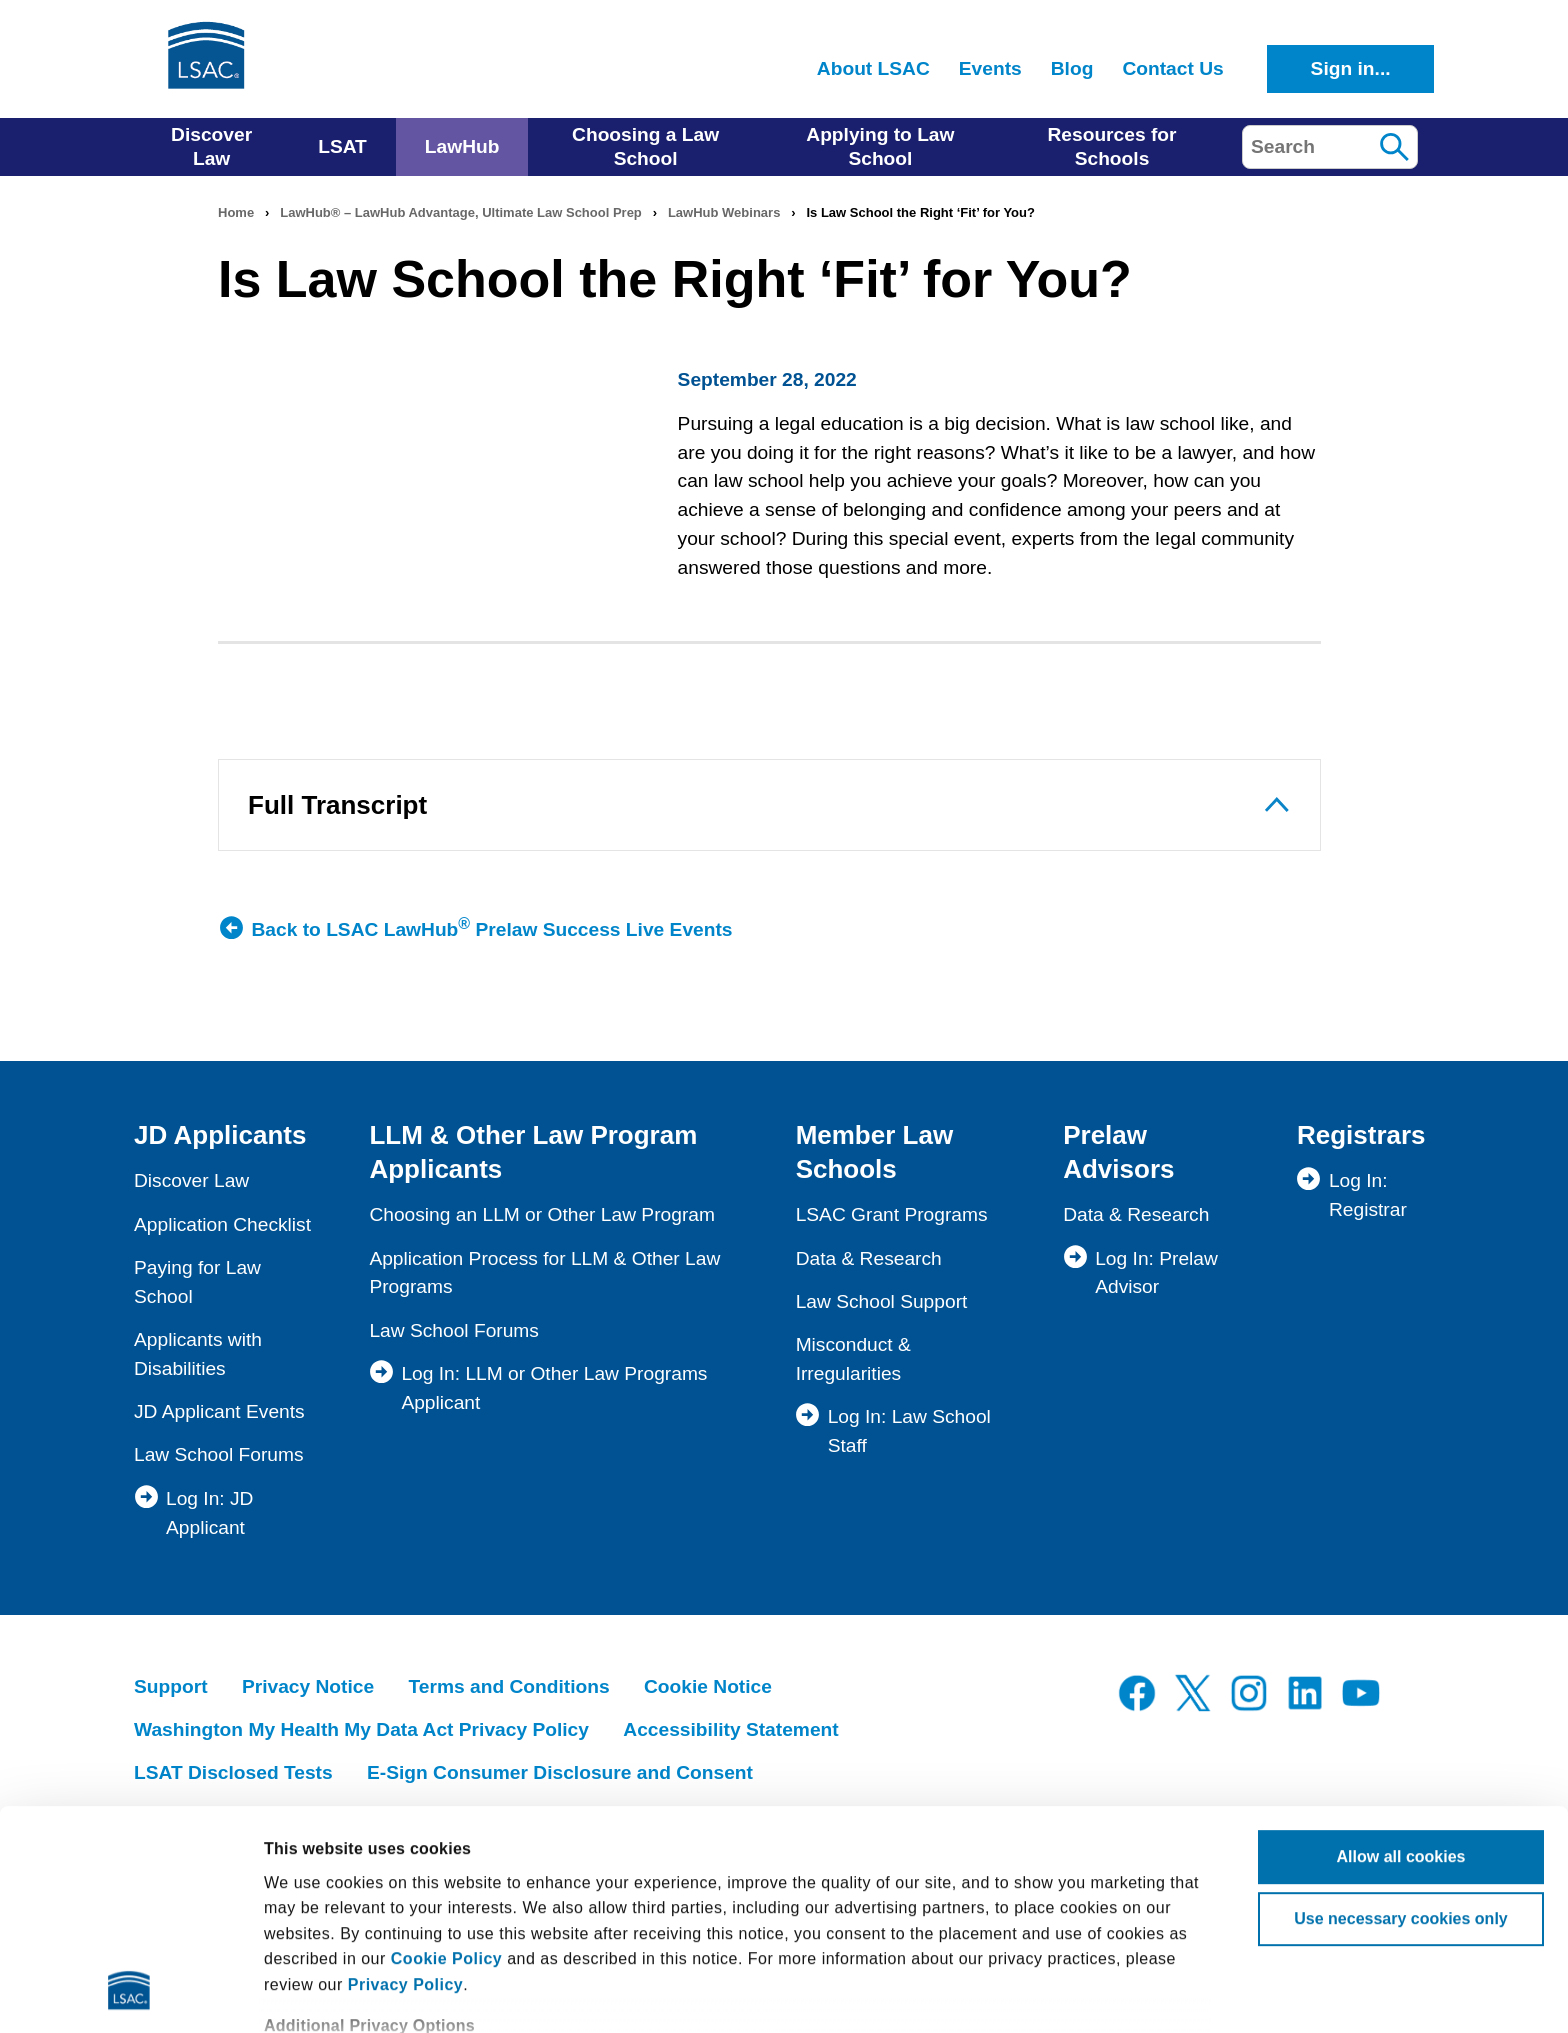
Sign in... (1351, 68)
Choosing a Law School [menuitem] (645, 146)
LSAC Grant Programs (892, 1214)
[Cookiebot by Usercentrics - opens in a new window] (129, 1993)
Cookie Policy (446, 1753)
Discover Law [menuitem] (211, 146)
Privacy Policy (406, 1779)
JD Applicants (220, 1135)
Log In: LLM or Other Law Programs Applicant (554, 1388)
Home (236, 212)
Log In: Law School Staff (909, 1431)
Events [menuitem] (990, 68)
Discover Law (191, 1180)
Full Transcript (337, 805)
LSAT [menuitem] (342, 146)
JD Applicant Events (219, 1411)
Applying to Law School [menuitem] (880, 146)
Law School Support (882, 1301)
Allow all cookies (1401, 1651)
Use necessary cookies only (1400, 1713)
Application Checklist (222, 1224)
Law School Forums (219, 1454)
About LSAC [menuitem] (873, 68)
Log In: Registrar (1368, 1195)
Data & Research (869, 1258)
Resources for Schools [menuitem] (1111, 146)
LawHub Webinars (724, 212)
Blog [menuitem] (1072, 68)
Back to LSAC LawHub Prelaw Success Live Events (492, 928)
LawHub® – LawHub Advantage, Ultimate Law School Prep (461, 212)
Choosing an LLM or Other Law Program (542, 1214)
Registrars (1361, 1135)
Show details (313, 1992)
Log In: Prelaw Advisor (1156, 1273)
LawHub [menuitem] (462, 146)
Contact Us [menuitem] (1172, 68)
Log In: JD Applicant (209, 1513)
